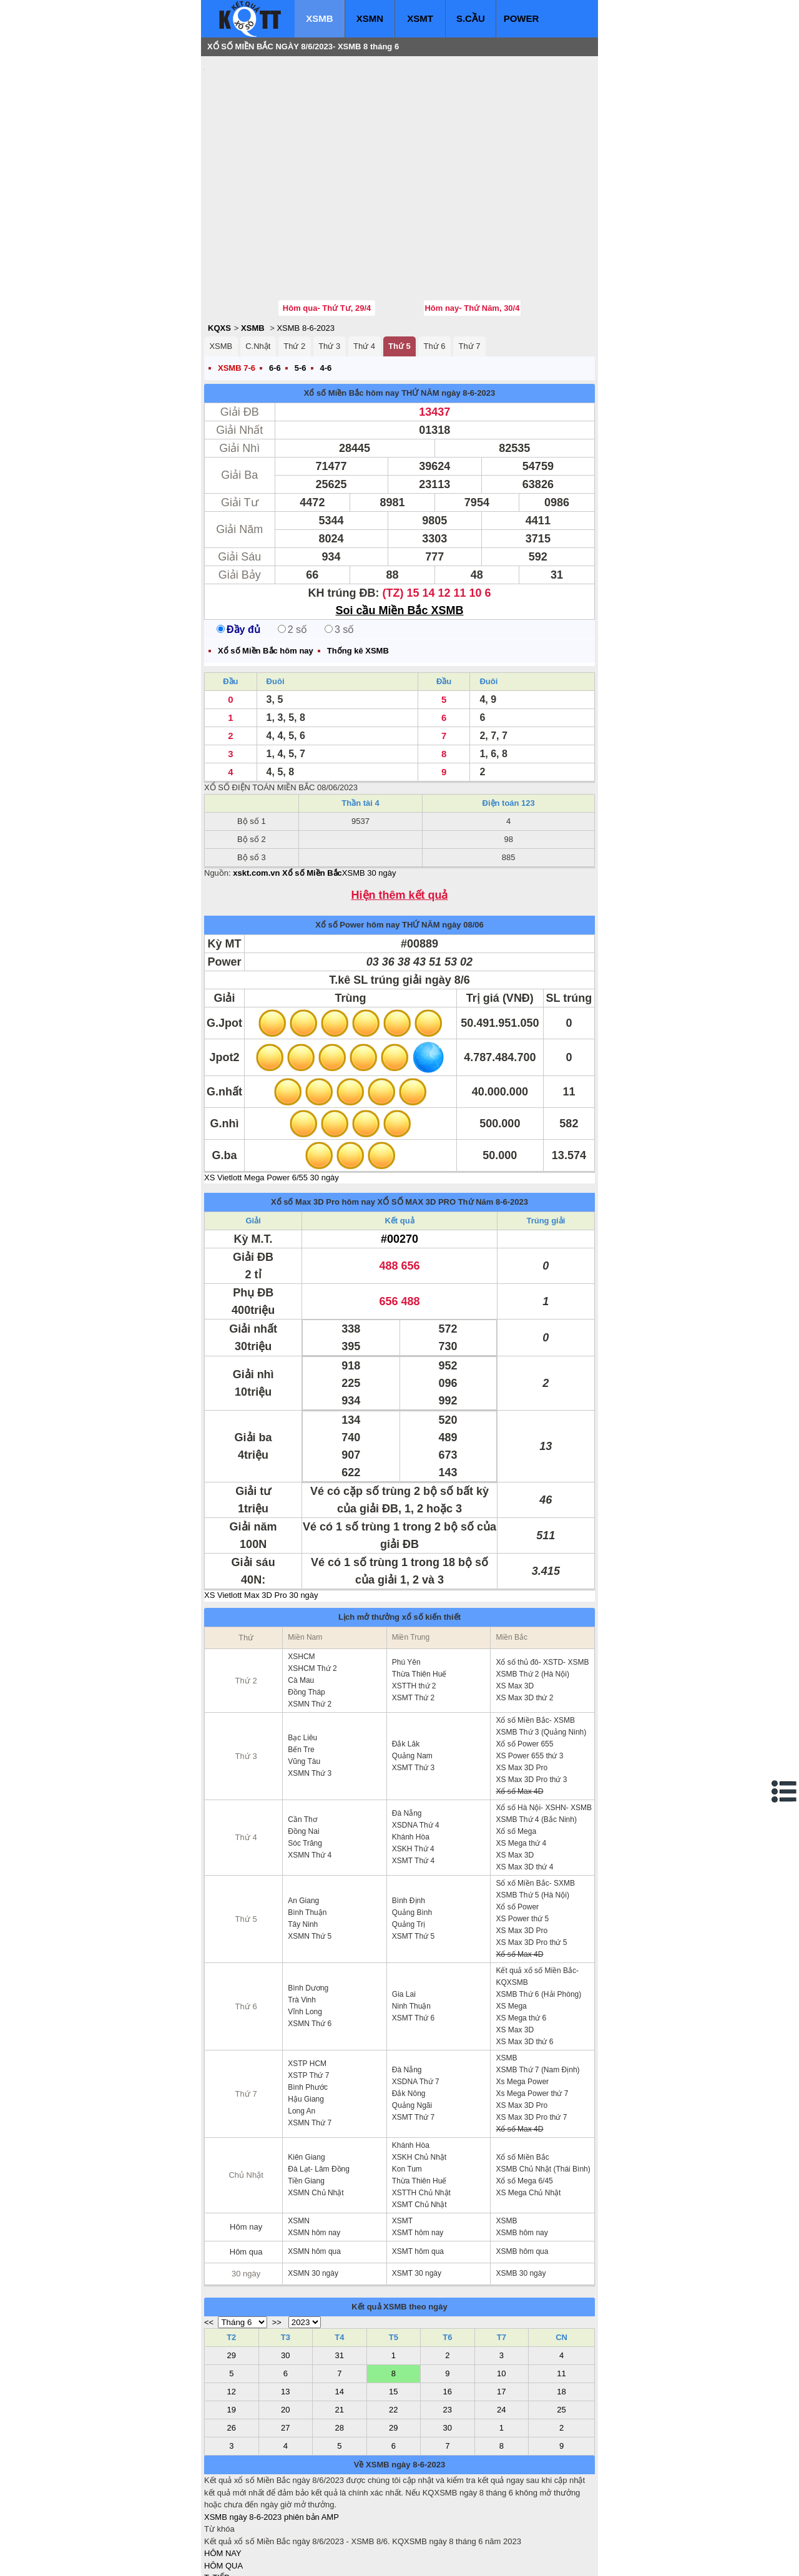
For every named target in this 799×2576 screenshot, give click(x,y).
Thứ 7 (469, 271)
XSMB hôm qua (522, 2176)
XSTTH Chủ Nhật (421, 2117)
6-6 (275, 293)
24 (501, 2334)
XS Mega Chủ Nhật (528, 2117)
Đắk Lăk (405, 1669)
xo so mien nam (315, 2557)
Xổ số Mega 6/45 (524, 2106)
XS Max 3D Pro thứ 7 (531, 2042)
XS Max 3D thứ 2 (524, 1623)
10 (501, 2298)
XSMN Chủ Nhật (315, 2117)
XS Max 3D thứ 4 (524, 1792)
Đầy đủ (238, 554)
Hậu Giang (306, 2024)
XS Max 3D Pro (521, 1692)
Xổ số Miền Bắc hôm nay (352, 318)
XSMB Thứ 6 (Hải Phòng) (538, 1919)
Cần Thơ (302, 1744)
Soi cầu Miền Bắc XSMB (399, 535)
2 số (292, 554)
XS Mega (511, 1931)
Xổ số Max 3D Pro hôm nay (323, 1127)
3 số (339, 554)
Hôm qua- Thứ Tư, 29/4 (327, 233)
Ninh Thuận (411, 1931)
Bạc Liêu (302, 1662)
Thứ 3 (329, 271)
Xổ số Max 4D (519, 1716)
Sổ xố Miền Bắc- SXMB (535, 1808)
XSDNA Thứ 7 (415, 2006)
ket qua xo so (437, 2557)
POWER (521, 18)
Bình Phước (308, 2012)
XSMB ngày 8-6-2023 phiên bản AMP (271, 2442)
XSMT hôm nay (417, 2157)
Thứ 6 (435, 271)
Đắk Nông (409, 2018)
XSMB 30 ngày (369, 798)
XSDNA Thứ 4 (415, 1750)
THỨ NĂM (420, 318)
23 (447, 2334)
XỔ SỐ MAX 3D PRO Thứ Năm (436, 1127)
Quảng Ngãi (412, 2030)
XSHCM (301, 1581)
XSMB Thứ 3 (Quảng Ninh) (541, 1657)
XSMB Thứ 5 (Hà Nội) (532, 1820)
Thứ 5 (399, 271)
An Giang (303, 1825)
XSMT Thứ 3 (413, 1692)
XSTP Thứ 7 (308, 2000)
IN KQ (215, 2539)
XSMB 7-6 (236, 293)
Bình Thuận (307, 1837)
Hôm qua (246, 2177)
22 (393, 2334)
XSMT (420, 18)
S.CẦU (470, 18)
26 (231, 2353)
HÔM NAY (223, 2478)
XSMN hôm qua (314, 2176)
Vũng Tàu (304, 1686)
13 (285, 2316)
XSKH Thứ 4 (413, 1774)
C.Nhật (257, 271)
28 (339, 2353)
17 (501, 2316)
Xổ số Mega (516, 1756)
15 (393, 2316)
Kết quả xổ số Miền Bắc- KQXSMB (537, 1901)
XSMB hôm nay (521, 2157)
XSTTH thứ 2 (414, 1611)
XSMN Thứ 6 (309, 1948)
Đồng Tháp (306, 1617)
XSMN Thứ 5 (309, 1861)
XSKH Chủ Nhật (419, 2082)
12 (231, 2316)
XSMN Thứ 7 (309, 2048)
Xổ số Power (517, 1832)
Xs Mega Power (522, 2006)
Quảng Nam (412, 1681)
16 (447, 2316)
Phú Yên (406, 1587)
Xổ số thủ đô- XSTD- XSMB (542, 1587)
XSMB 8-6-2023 (306, 253)
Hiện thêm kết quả (399, 820)
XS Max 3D (515, 1611)
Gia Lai (404, 1919)
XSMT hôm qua (418, 2176)
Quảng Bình (412, 1837)
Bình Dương (308, 1913)
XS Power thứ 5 (522, 1843)
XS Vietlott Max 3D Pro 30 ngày (261, 1520)
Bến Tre (301, 1674)
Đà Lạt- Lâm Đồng (319, 2094)
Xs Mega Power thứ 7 (532, 2018)
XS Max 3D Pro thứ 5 (531, 1867)
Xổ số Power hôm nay (357, 850)
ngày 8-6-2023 (468, 318)
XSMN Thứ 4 (309, 1780)
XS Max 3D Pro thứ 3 (531, 1704)
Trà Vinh (302, 1925)
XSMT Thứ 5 (413, 1861)
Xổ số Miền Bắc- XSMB (535, 1645)
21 (339, 2334)
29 (231, 2280)
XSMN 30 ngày (313, 2198)
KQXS (219, 253)
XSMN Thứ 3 (309, 1698)
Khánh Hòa (410, 1762)
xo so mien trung (378, 2557)
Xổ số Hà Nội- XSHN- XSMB (544, 1732)
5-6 (300, 293)
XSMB (319, 18)
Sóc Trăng (305, 1768)
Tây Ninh (303, 1849)
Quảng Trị (408, 1849)
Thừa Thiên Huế (419, 1599)
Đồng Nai (303, 1756)
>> (277, 2247)
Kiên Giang (306, 2082)
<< (208, 2247)
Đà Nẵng (407, 1738)
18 (561, 2316)
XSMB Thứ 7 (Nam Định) (537, 1995)
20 (285, 2334)
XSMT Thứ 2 (413, 1623)
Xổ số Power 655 (524, 1669)
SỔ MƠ (217, 2527)
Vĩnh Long (305, 1936)
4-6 (326, 293)
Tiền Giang (306, 2106)
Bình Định (408, 1825)
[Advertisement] (297, 140)
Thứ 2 (294, 271)
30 (285, 2280)
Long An (301, 2036)
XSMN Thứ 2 (309, 1629)
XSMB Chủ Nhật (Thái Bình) (543, 2094)
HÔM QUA (223, 2490)
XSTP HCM (307, 1988)
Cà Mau (301, 1605)
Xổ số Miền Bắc (522, 2082)
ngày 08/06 (463, 850)
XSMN (369, 18)
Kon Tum (407, 2094)
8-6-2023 (512, 1127)
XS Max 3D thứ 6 (524, 1966)
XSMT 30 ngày (416, 2198)
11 (561, 2298)
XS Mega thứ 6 (521, 1943)
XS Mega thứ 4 (521, 1768)
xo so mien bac (254, 2557)
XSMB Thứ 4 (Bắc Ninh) (536, 1744)
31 (339, 2280)
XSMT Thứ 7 (413, 2042)
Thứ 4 (364, 271)
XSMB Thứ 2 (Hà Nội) (532, 1599)
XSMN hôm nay (314, 2157)
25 (561, 2334)
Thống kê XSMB (358, 575)
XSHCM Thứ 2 (312, 1593)
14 (339, 2316)
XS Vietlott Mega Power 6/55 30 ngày (271, 1102)
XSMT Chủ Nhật (419, 2129)
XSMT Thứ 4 (413, 1785)
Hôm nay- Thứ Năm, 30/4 (471, 233)
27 (285, 2353)
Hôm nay (246, 2152)
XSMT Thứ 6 (413, 1943)
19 (231, 2334)
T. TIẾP (217, 2502)
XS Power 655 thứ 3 (529, 1681)
